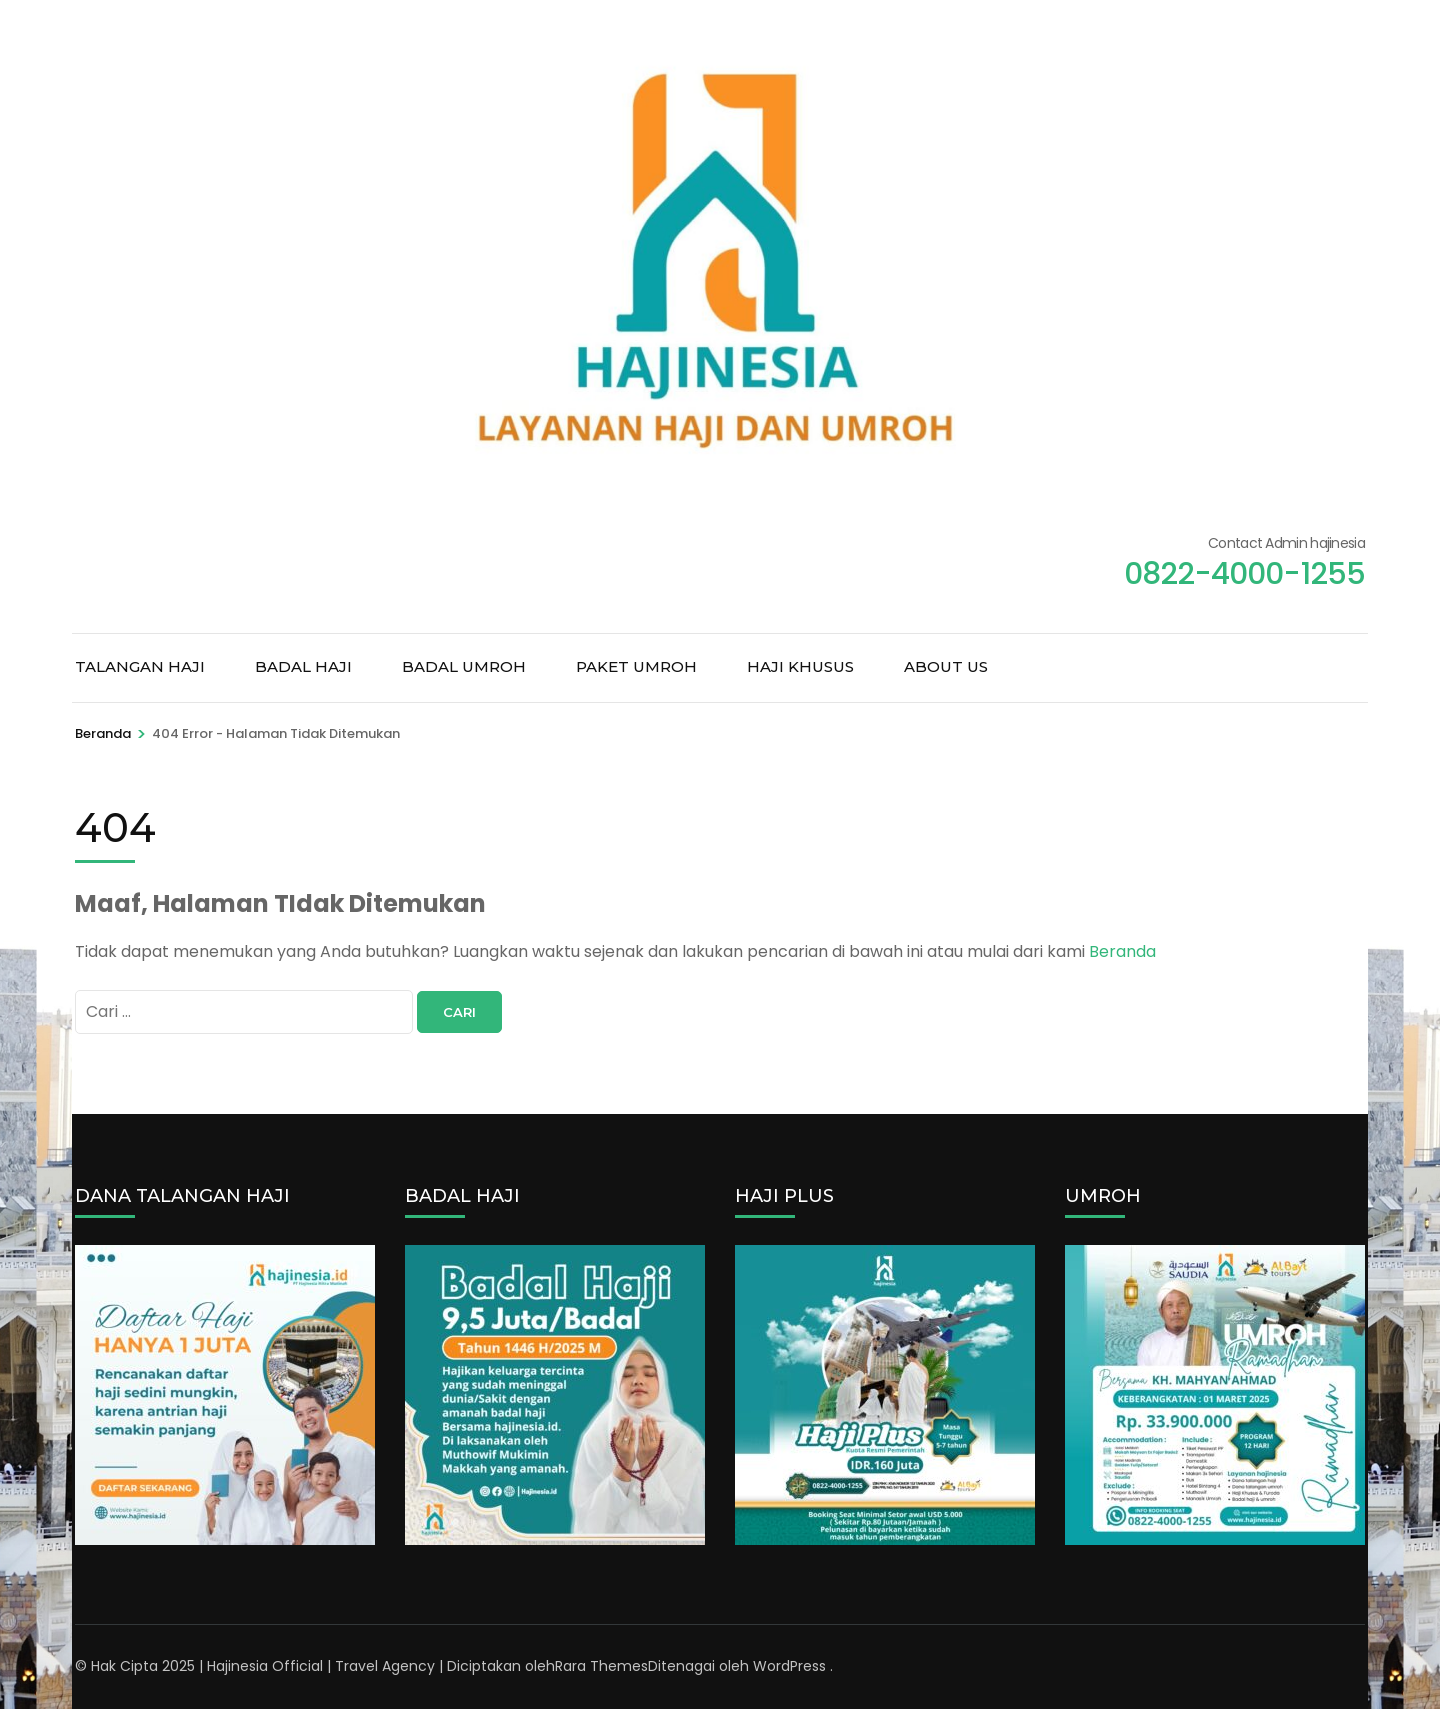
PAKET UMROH (636, 666)
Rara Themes (601, 1666)
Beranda (1122, 951)
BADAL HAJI (303, 666)
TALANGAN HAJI (140, 666)
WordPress (789, 1666)
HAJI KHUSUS (800, 666)
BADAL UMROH (464, 666)
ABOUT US (946, 666)
